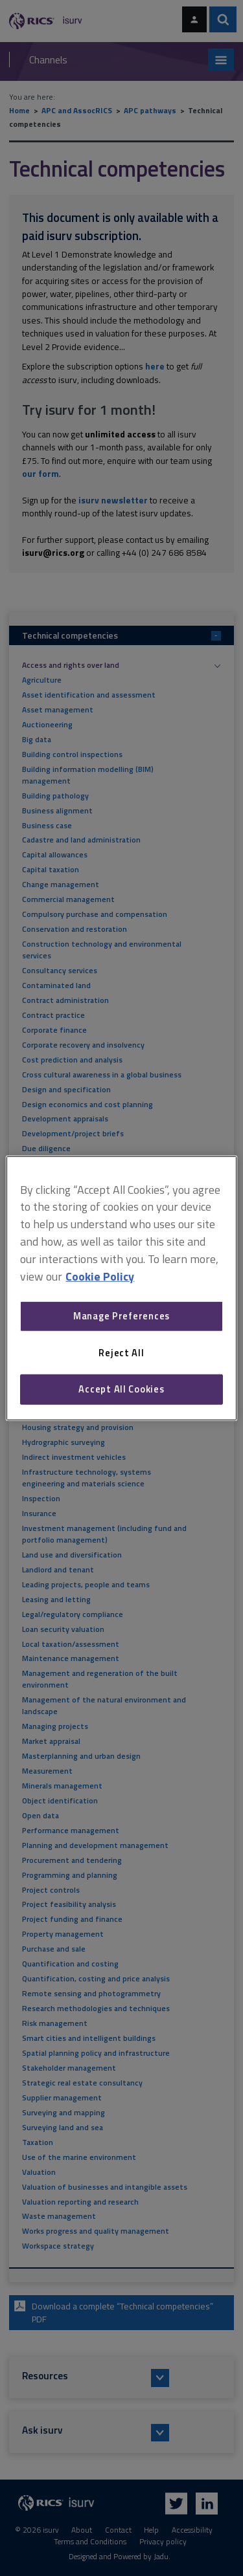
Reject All (121, 1352)
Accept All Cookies (121, 1389)
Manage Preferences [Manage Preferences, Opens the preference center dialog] (121, 1315)
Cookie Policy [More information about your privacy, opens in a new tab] (99, 1275)
